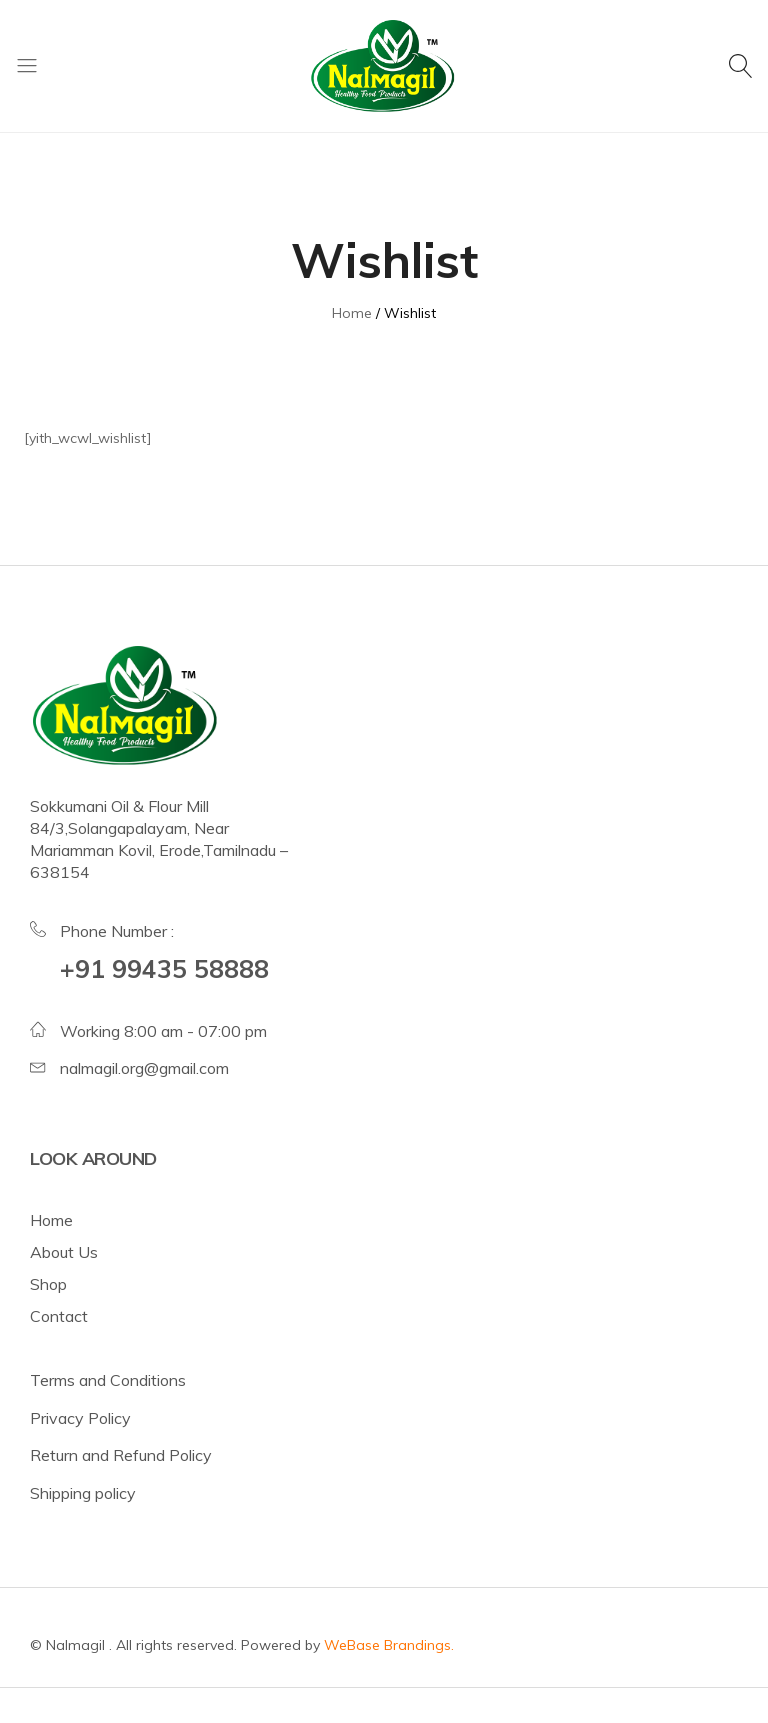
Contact (59, 1316)
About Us (64, 1252)
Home (51, 1220)
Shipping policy (83, 1493)
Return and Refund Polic (116, 1455)
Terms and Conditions (108, 1380)
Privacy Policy (80, 1418)
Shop (48, 1284)
